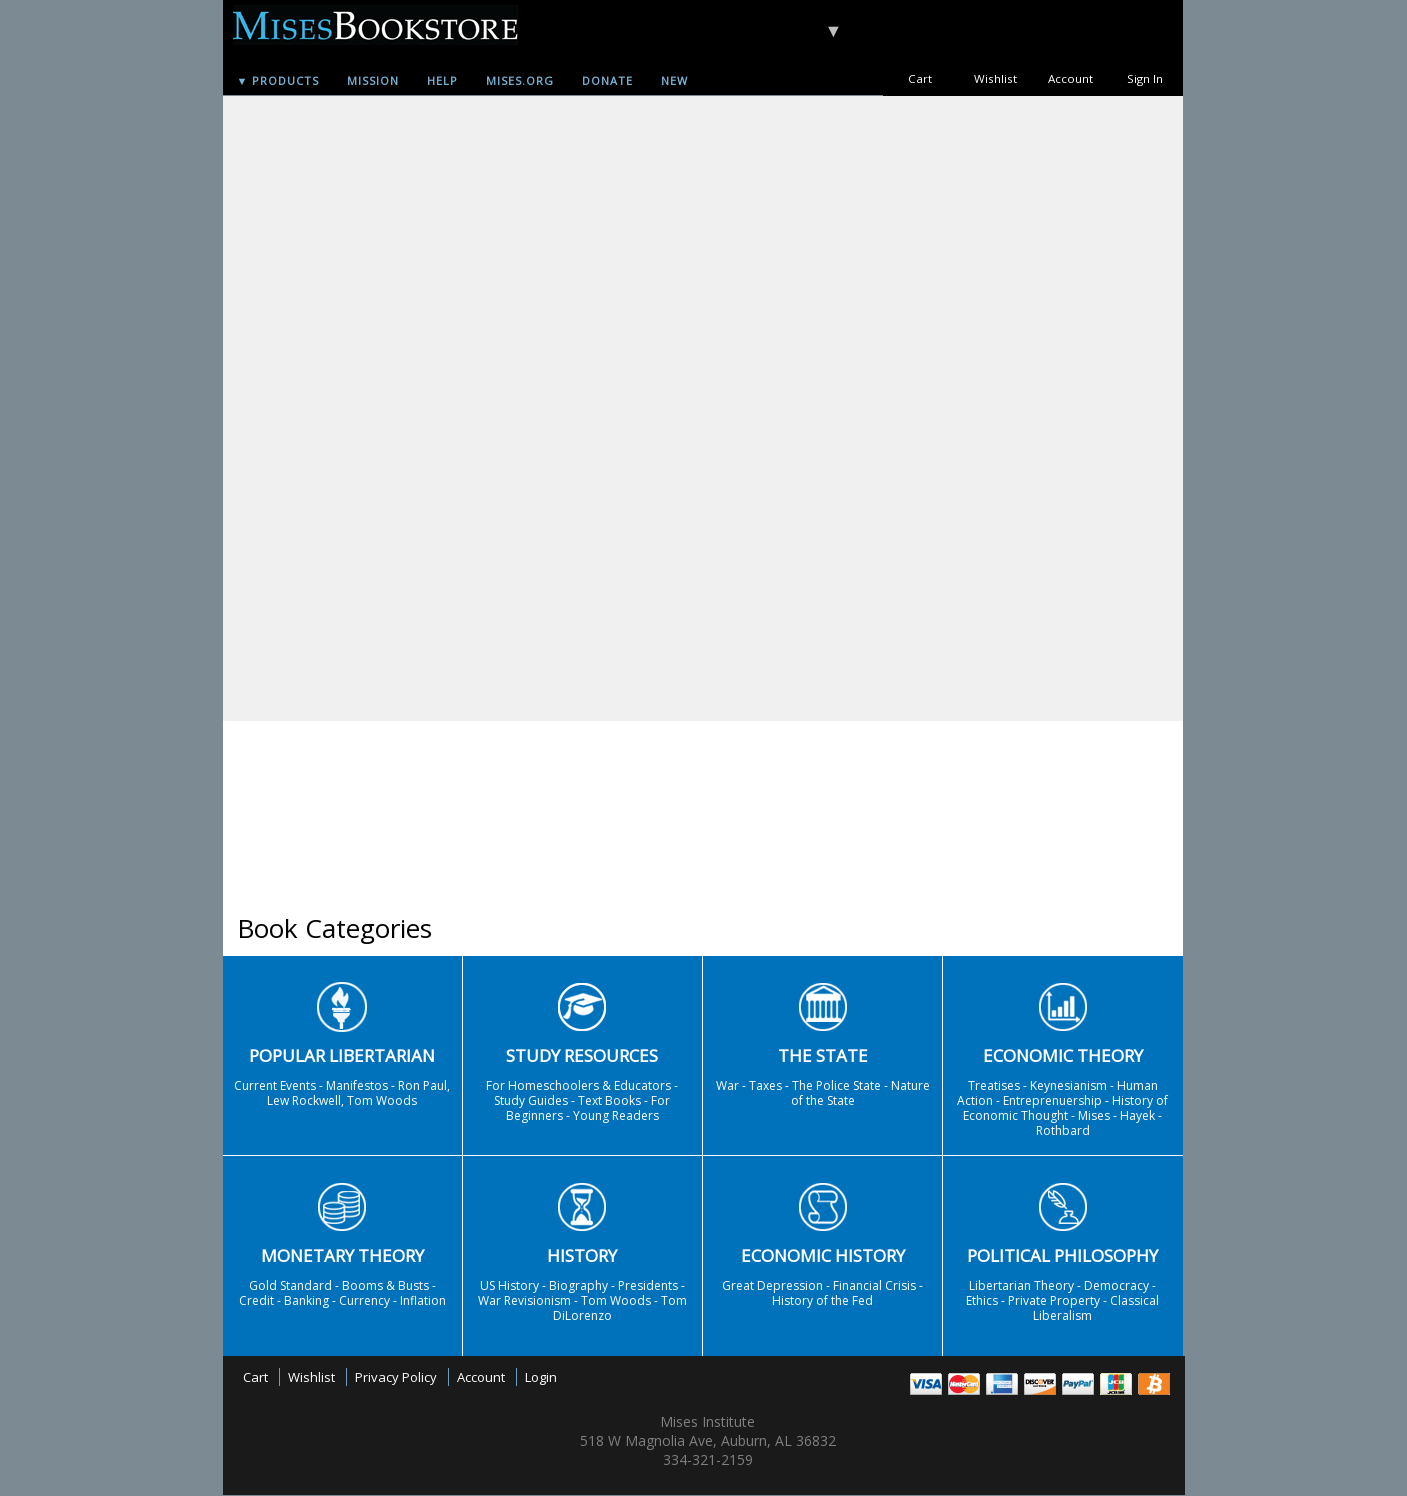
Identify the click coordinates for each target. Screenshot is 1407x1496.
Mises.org (520, 80)
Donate (607, 80)
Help (442, 80)
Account (1070, 78)
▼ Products (278, 80)
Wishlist (995, 78)
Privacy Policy (396, 1377)
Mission (373, 80)
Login (541, 1377)
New (674, 80)
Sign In (1145, 78)
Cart (920, 78)
